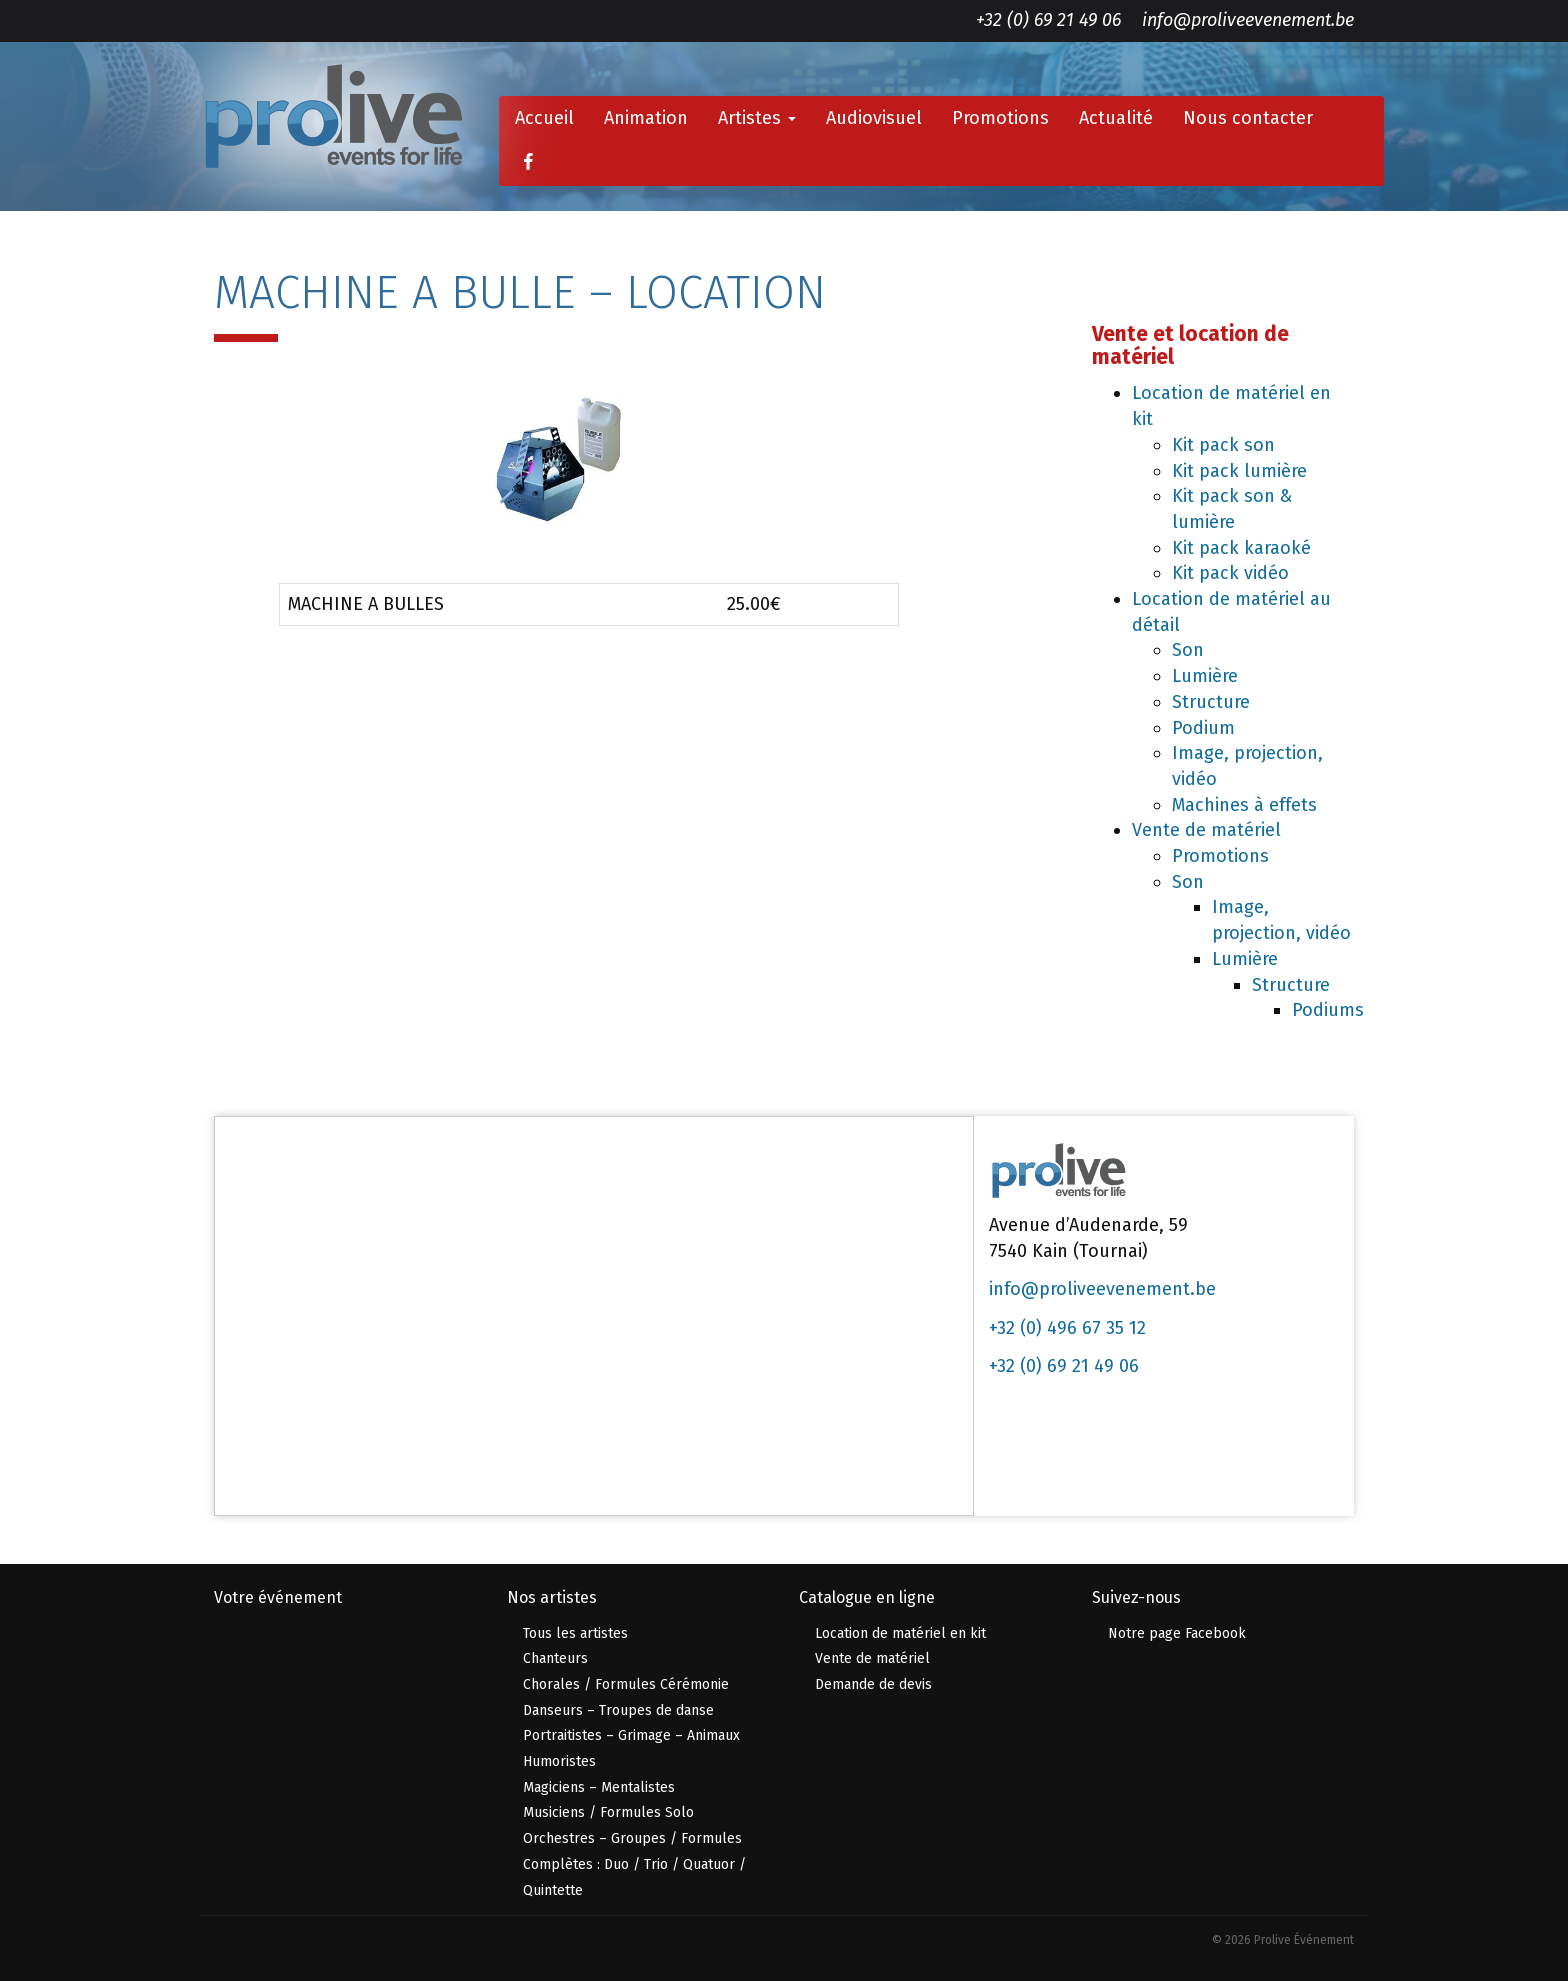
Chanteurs (555, 1658)
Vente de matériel (1206, 830)
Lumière (1205, 676)
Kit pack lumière (1239, 471)
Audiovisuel (874, 118)
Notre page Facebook (1177, 1633)
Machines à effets (1244, 805)
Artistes (757, 118)
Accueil (544, 118)
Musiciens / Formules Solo (608, 1812)
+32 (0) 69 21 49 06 (1048, 20)
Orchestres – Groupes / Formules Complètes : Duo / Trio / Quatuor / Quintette (634, 1864)
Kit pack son (1223, 445)
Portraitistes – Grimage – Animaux (631, 1735)
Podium (1203, 728)
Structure (1211, 702)
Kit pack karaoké (1241, 548)
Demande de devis (873, 1684)
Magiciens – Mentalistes (599, 1787)
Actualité (1116, 118)
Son (1188, 650)
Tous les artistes (575, 1633)
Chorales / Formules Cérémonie (626, 1684)
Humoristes (559, 1761)
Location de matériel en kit (900, 1633)
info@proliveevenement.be (1248, 20)
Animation (646, 118)
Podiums (1328, 1010)
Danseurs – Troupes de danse (618, 1710)
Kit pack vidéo (1230, 573)
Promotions (1000, 118)
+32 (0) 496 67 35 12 (1067, 1328)
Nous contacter (1248, 118)
